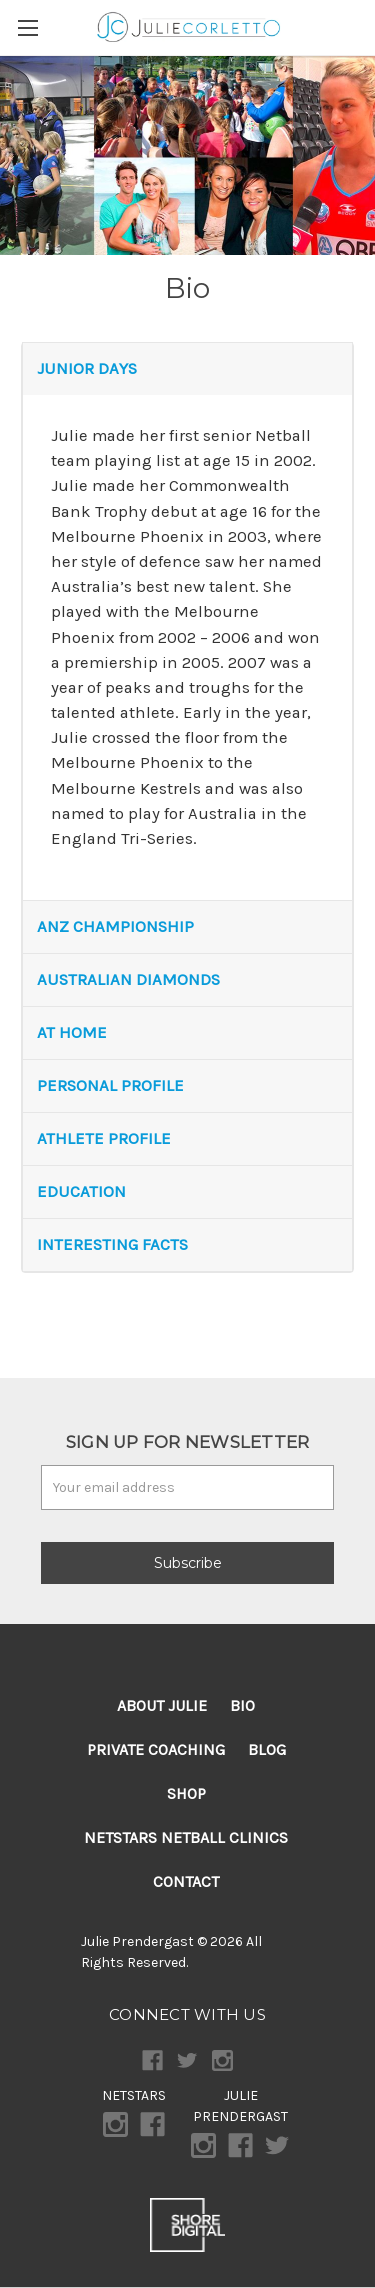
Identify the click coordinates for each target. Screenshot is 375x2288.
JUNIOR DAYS (87, 368)
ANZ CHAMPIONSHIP (115, 926)
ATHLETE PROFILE (104, 1138)
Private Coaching (156, 1749)
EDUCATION (81, 1191)
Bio (242, 1705)
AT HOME (72, 1032)
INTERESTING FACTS (112, 1244)
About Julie (162, 1705)
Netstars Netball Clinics (186, 1837)
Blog (267, 1749)
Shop (186, 1793)
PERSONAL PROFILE (110, 1085)
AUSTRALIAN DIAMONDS (128, 979)
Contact (186, 1881)
